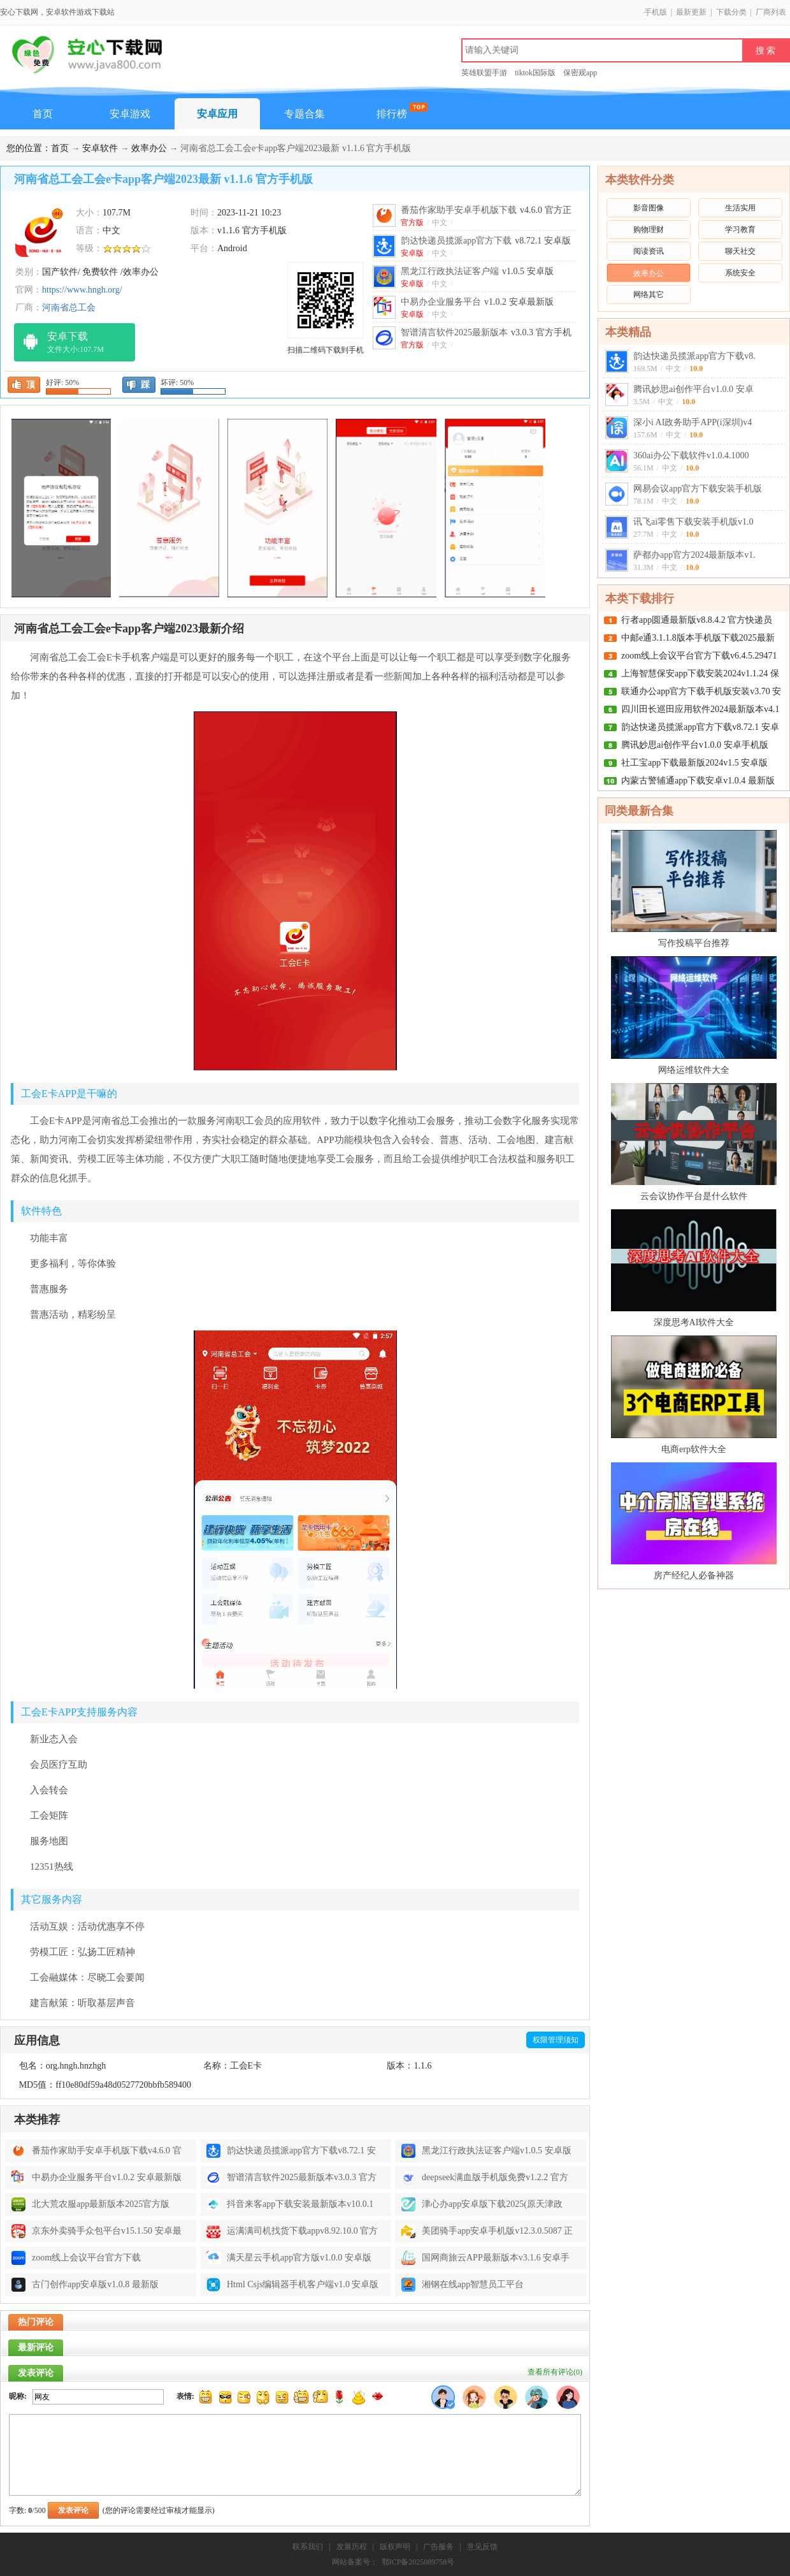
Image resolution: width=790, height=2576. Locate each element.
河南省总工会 (69, 307)
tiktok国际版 (535, 72)
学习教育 (740, 229)
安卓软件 (100, 148)
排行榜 (392, 113)
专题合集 (304, 113)
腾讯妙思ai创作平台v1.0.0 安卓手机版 (694, 745)
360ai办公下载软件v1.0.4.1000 (691, 455)
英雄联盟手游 (484, 72)
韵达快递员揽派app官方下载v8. (694, 356)
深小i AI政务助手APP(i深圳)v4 (692, 422)
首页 (42, 113)
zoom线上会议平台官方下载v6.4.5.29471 (699, 655)
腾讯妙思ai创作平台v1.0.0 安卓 (693, 389)
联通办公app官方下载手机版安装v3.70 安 (701, 691)
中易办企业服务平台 (477, 302)
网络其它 (648, 294)
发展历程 (351, 2546)
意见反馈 (482, 2546)
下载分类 (731, 12)
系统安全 (740, 272)
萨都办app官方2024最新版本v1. (694, 555)
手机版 (655, 12)
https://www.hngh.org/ (82, 290)
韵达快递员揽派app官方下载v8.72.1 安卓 (700, 727)
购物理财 (648, 229)
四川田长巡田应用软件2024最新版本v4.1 (700, 709)
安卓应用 (217, 113)
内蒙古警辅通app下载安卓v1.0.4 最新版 (698, 780)
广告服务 (438, 2546)
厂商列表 (771, 12)
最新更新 (691, 12)
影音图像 (648, 207)
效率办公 (149, 148)
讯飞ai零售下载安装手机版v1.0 (693, 522)
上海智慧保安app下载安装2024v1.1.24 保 (700, 673)
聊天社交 (740, 251)
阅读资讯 (648, 251)
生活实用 (740, 207)
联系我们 (307, 2546)
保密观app (580, 72)
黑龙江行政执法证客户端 (477, 271)
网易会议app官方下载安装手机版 (697, 488)
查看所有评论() (555, 2372)
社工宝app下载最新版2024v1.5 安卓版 (694, 763)
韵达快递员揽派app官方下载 (486, 240)
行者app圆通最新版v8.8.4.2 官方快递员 (696, 620)
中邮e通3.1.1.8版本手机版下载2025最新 (698, 638)
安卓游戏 (130, 113)
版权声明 (395, 2546)
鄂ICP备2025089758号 (418, 2562)
